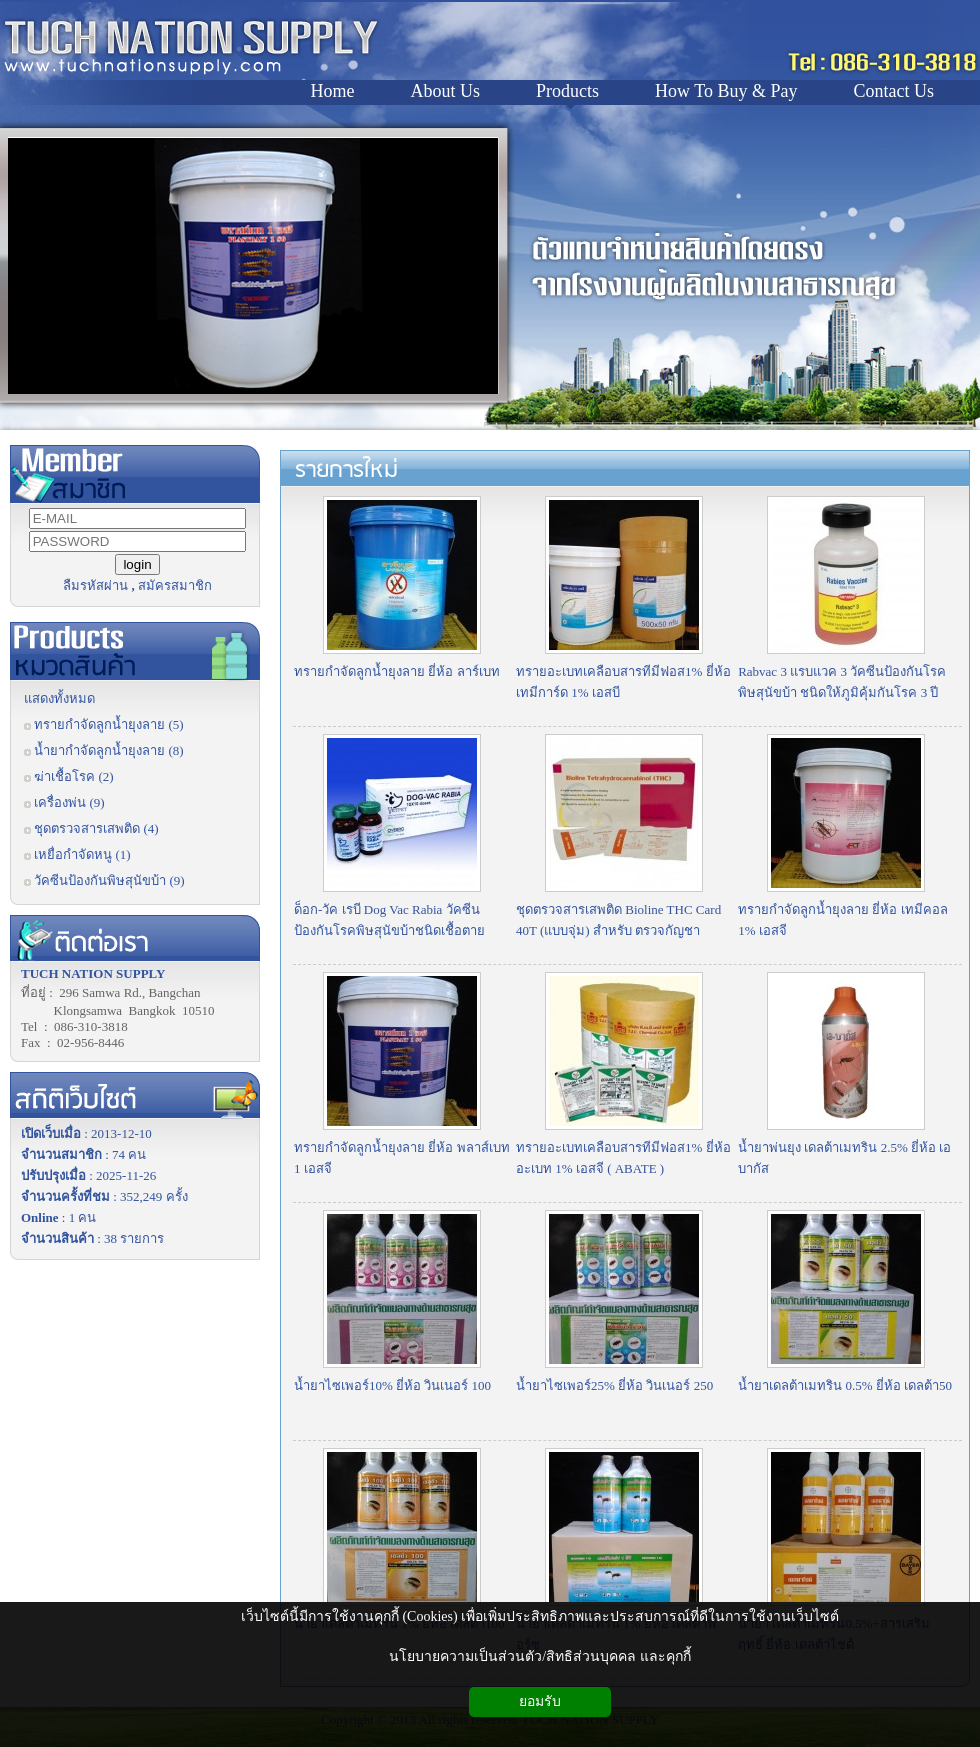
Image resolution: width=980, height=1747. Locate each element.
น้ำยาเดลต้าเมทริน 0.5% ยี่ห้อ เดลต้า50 (845, 1385)
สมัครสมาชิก (175, 585)
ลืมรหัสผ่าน (95, 585)
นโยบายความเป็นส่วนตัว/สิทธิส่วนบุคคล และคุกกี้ (539, 1656)
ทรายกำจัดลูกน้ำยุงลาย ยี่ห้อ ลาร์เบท (397, 671)
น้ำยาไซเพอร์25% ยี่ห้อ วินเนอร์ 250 (614, 1385)
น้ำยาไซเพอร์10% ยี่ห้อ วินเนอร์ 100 (392, 1385)
